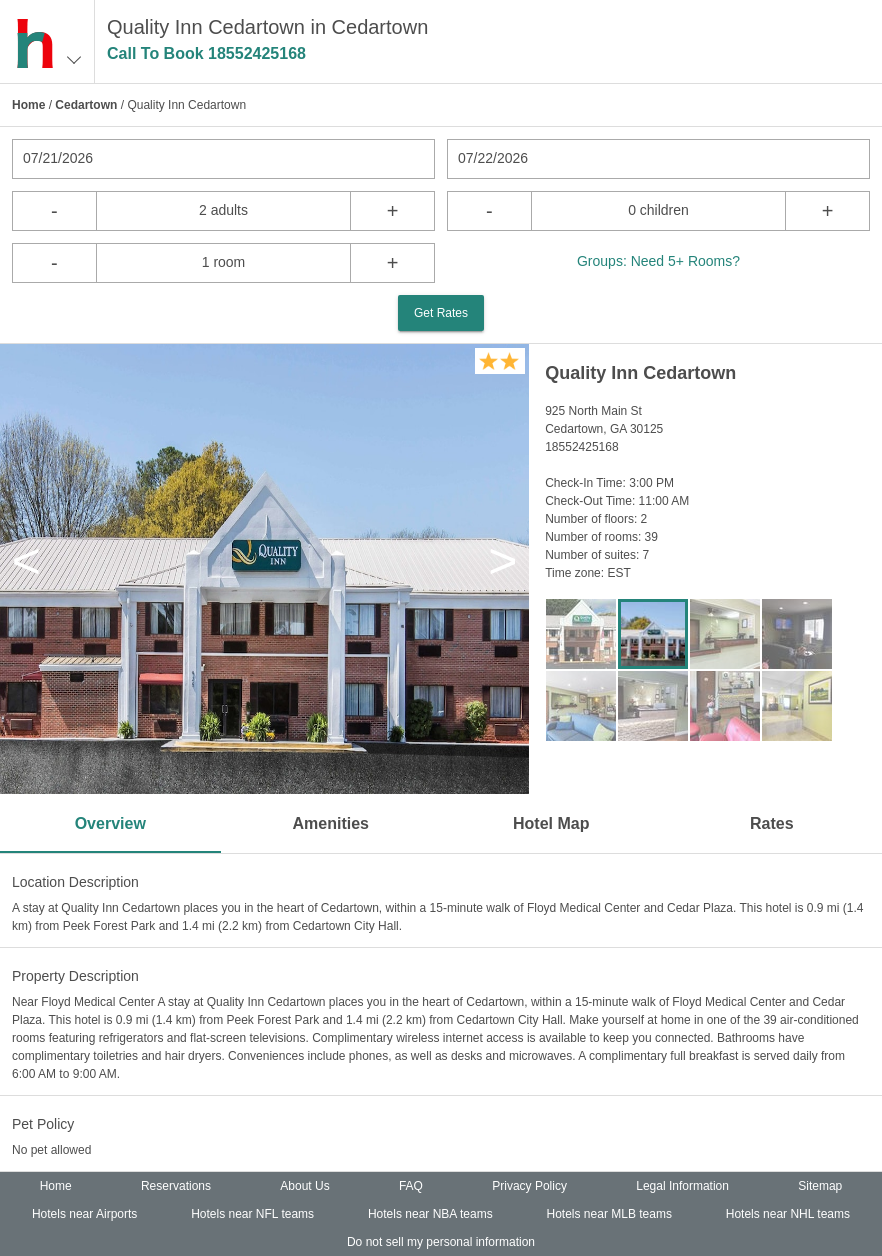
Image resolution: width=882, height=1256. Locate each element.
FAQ (411, 1186)
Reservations (176, 1186)
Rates (772, 823)
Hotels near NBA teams (430, 1214)
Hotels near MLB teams (609, 1214)
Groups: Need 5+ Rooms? (658, 261)
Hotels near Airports (84, 1214)
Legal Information (682, 1186)
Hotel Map (551, 823)
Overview (110, 823)
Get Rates (441, 313)
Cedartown (86, 105)
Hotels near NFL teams (252, 1214)
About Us (304, 1186)
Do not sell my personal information (441, 1242)
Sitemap (820, 1186)
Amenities (331, 823)
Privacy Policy (529, 1186)
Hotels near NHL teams (788, 1214)
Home (28, 105)
